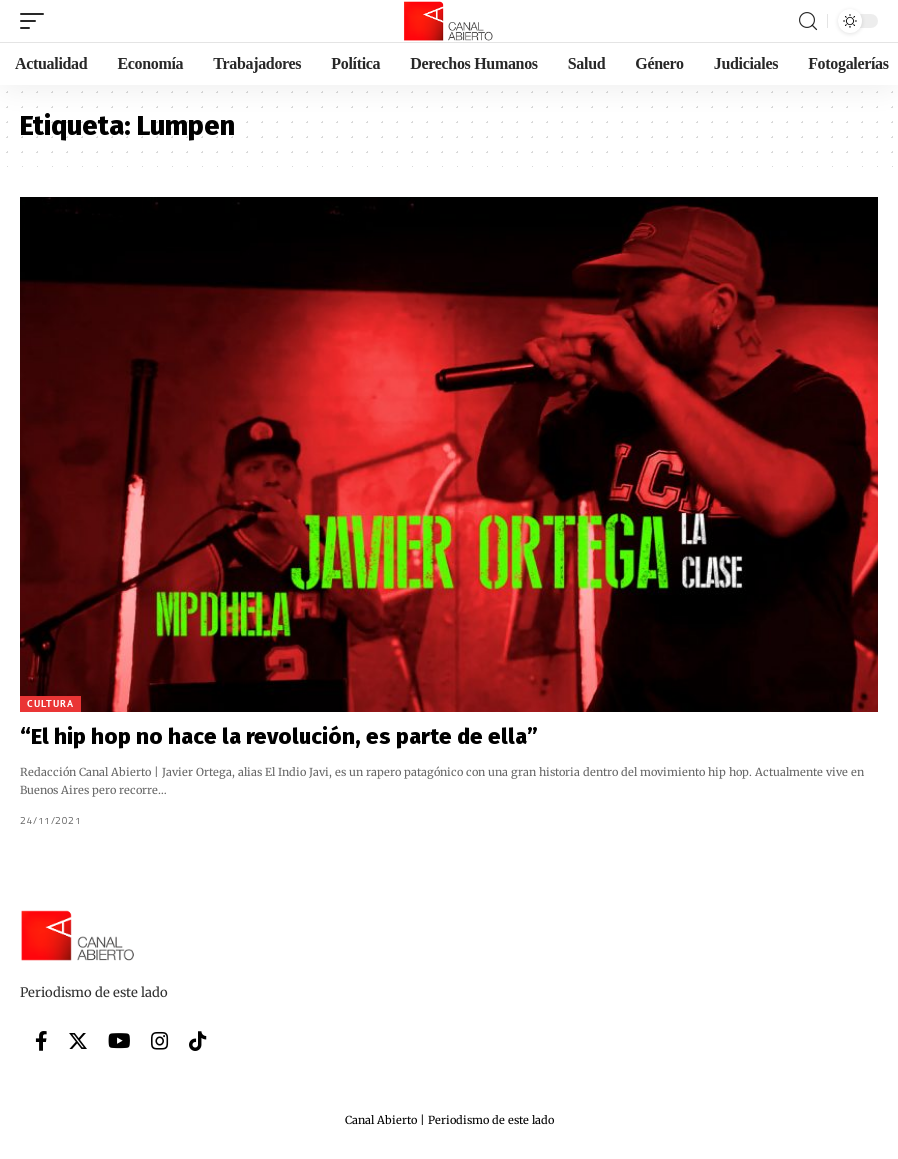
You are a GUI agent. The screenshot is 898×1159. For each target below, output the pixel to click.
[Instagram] (160, 1041)
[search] (808, 21)
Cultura (50, 703)
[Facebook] (41, 1041)
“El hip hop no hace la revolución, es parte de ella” (279, 736)
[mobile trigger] (37, 21)
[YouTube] (119, 1041)
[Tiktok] (198, 1041)
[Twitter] (78, 1041)
